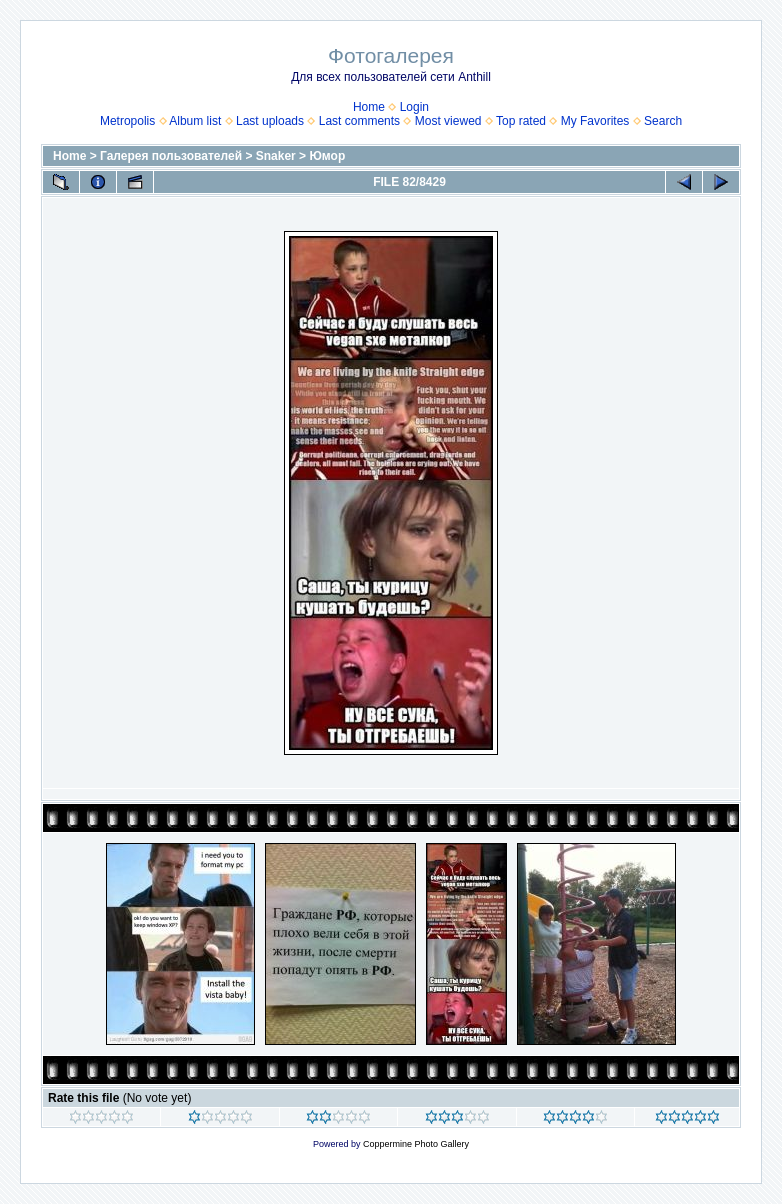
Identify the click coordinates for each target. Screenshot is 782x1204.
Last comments (359, 121)
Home (369, 107)
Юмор (327, 156)
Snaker (276, 156)
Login (414, 107)
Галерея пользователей (171, 156)
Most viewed (448, 121)
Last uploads (270, 121)
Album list (195, 121)
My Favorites (595, 121)
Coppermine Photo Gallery (416, 1144)
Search (663, 121)
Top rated (521, 121)
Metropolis (127, 121)
